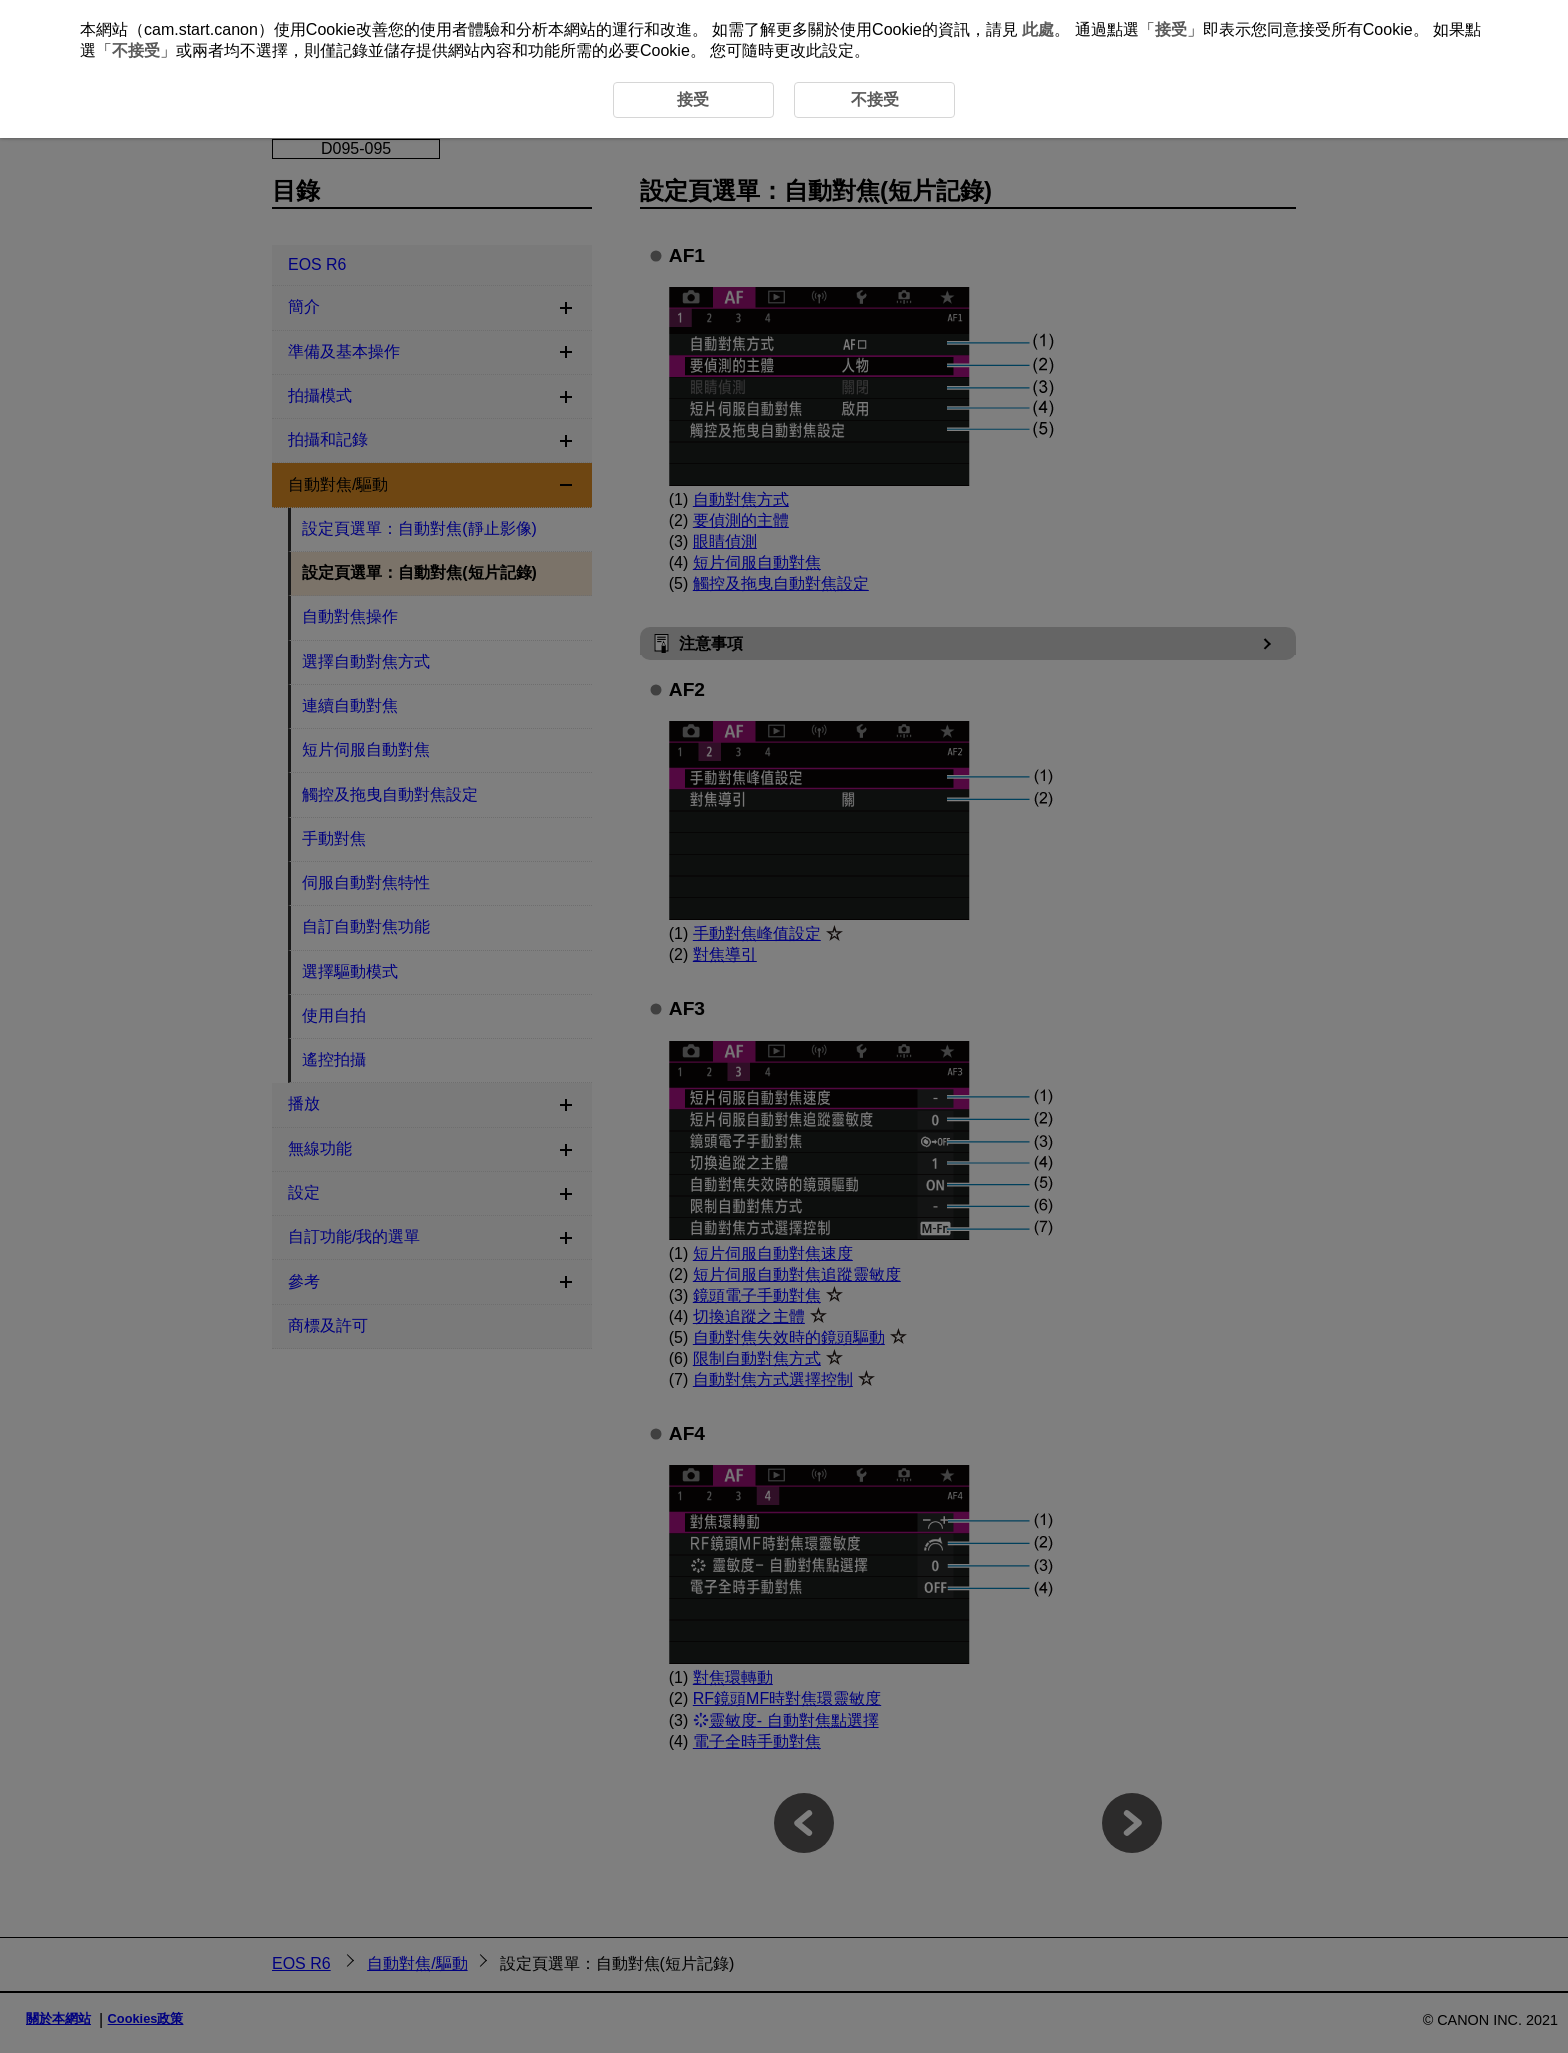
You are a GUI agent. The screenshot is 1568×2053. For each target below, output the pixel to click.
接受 (1171, 29)
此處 (1038, 29)
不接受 (136, 50)
